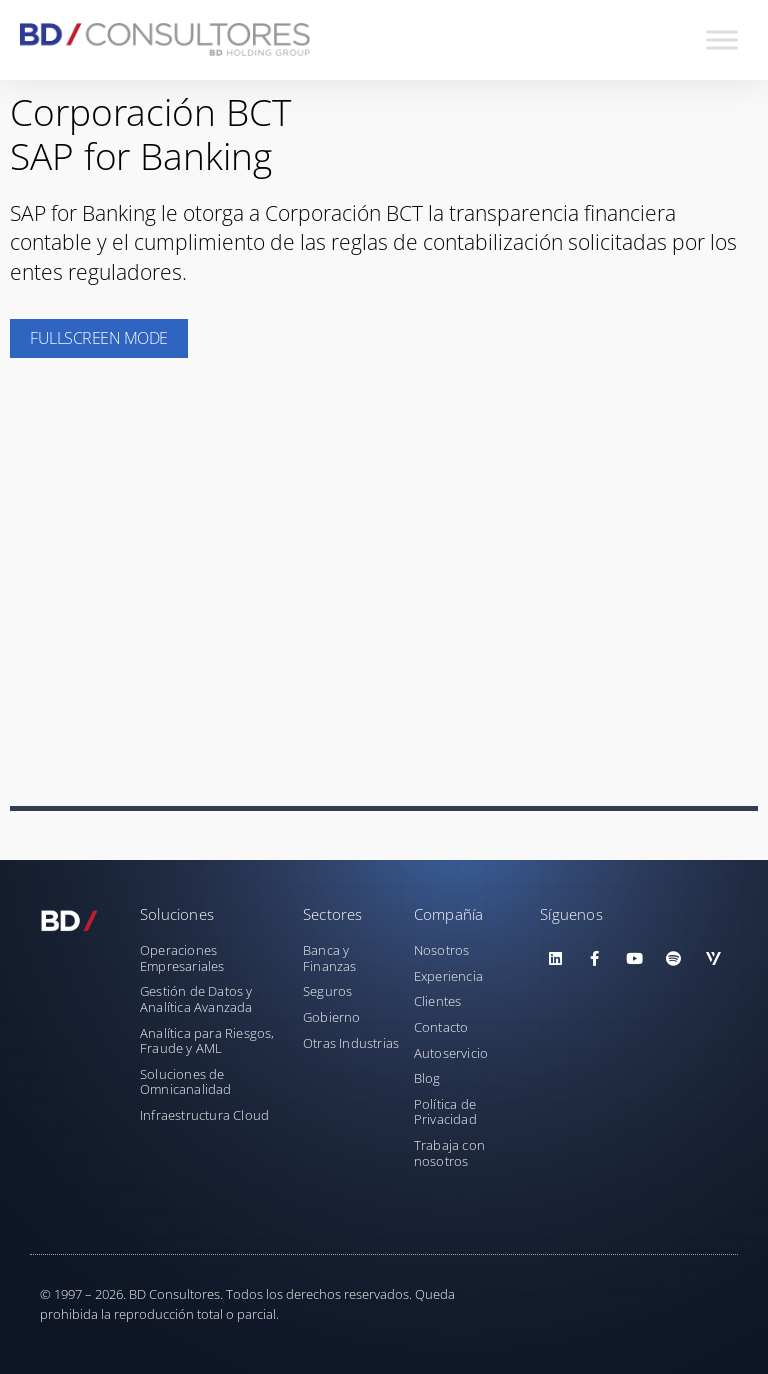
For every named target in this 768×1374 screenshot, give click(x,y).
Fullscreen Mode (99, 338)
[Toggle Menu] (722, 39)
